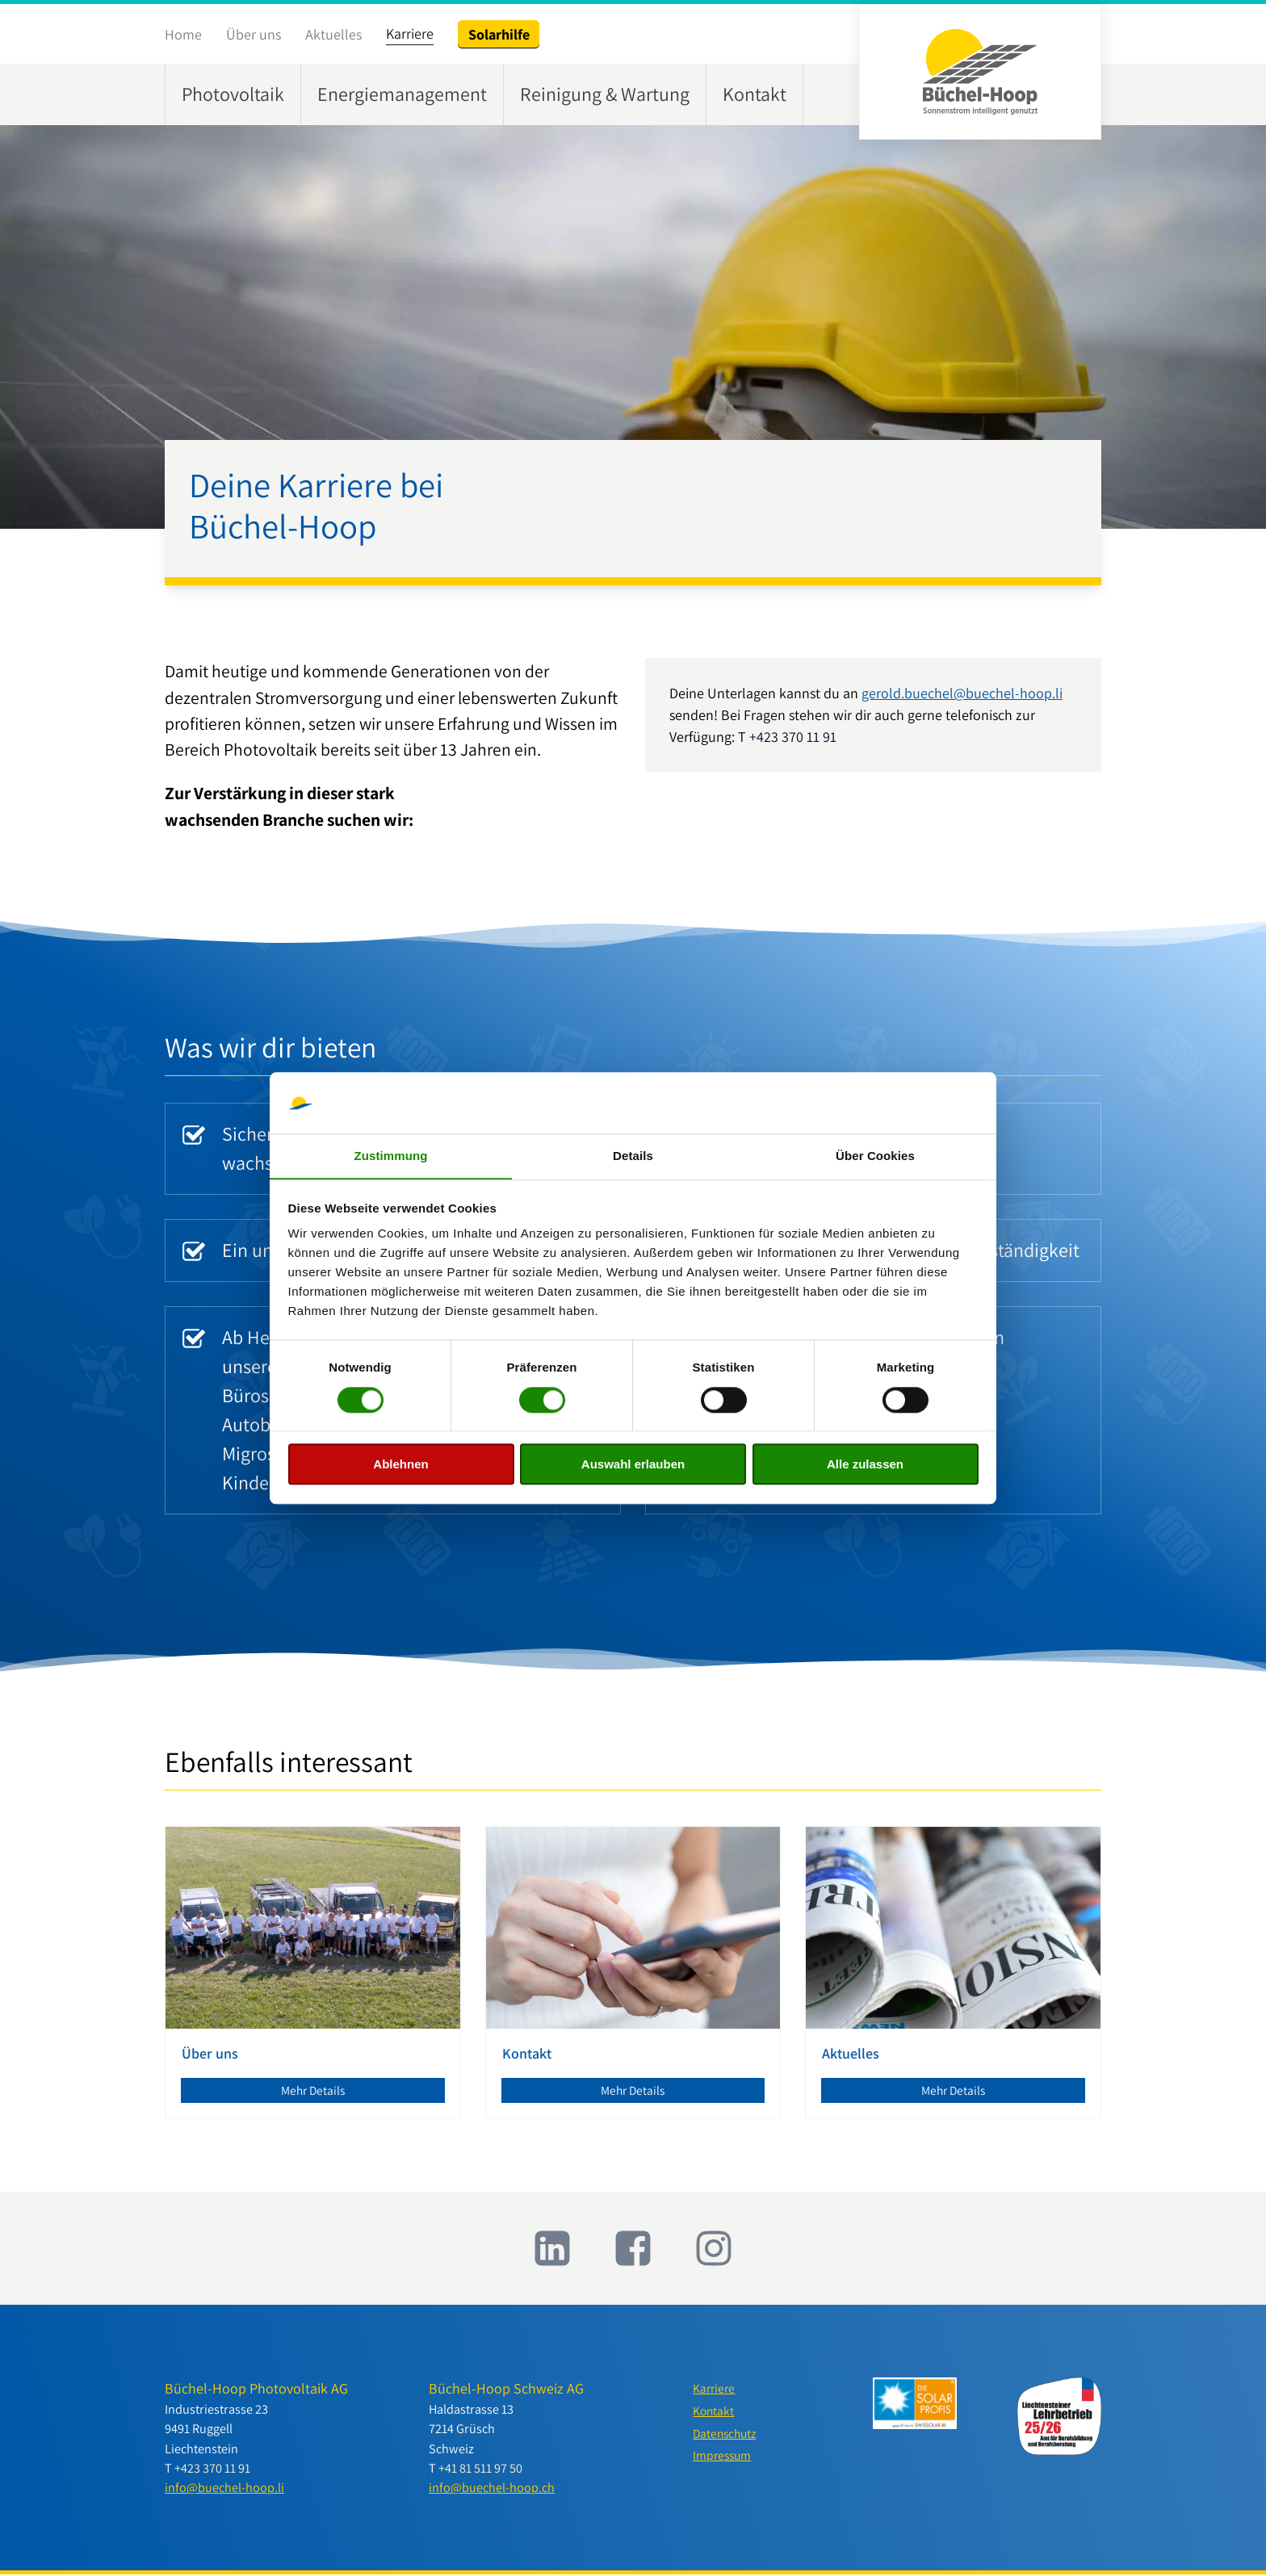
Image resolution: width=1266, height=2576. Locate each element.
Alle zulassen (865, 1465)
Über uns (253, 34)
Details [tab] (633, 1155)
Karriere (410, 33)
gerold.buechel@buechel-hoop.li (962, 693)
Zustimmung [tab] (391, 1155)
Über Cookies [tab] (875, 1155)
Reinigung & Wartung (605, 94)
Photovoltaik (233, 94)
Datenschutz (727, 2438)
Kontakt (754, 94)
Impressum (723, 2461)
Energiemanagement (402, 94)
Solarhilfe (499, 34)
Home (183, 34)
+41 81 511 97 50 (480, 2470)
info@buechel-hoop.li (224, 2490)
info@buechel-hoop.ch (492, 2490)
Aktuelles (333, 34)
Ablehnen (400, 1465)
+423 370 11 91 (792, 736)
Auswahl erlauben (633, 1465)
